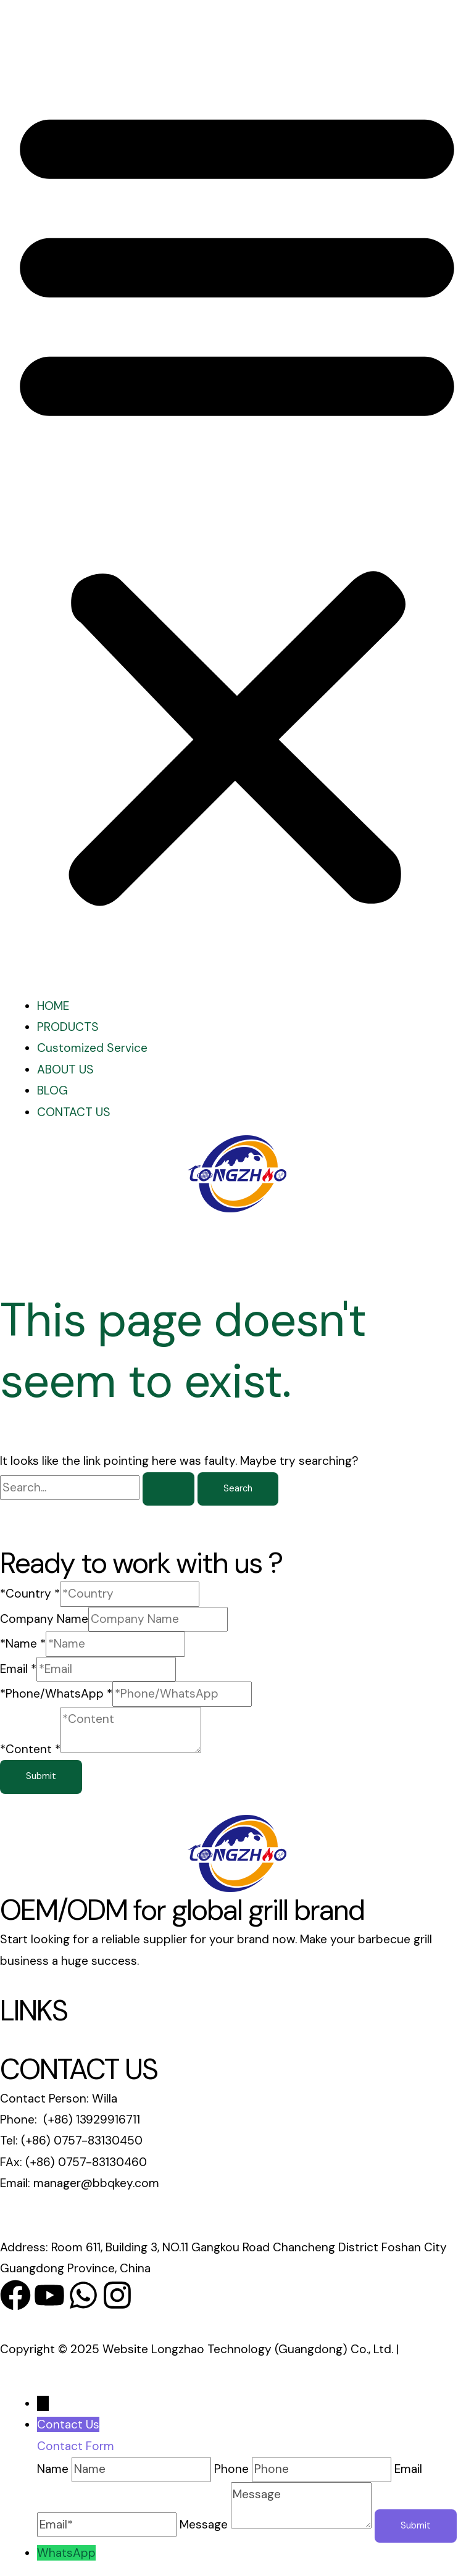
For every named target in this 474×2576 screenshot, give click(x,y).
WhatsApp (66, 2553)
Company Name (44, 1619)
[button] (237, 502)
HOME (53, 1006)
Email (18, 1669)
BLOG (52, 1090)
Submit (41, 1776)
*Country (30, 1593)
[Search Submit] (168, 1489)
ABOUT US (65, 1069)
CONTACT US (73, 1112)
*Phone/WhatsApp (56, 1693)
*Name (23, 1643)
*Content (30, 1749)
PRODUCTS (68, 1027)
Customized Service (92, 1048)
